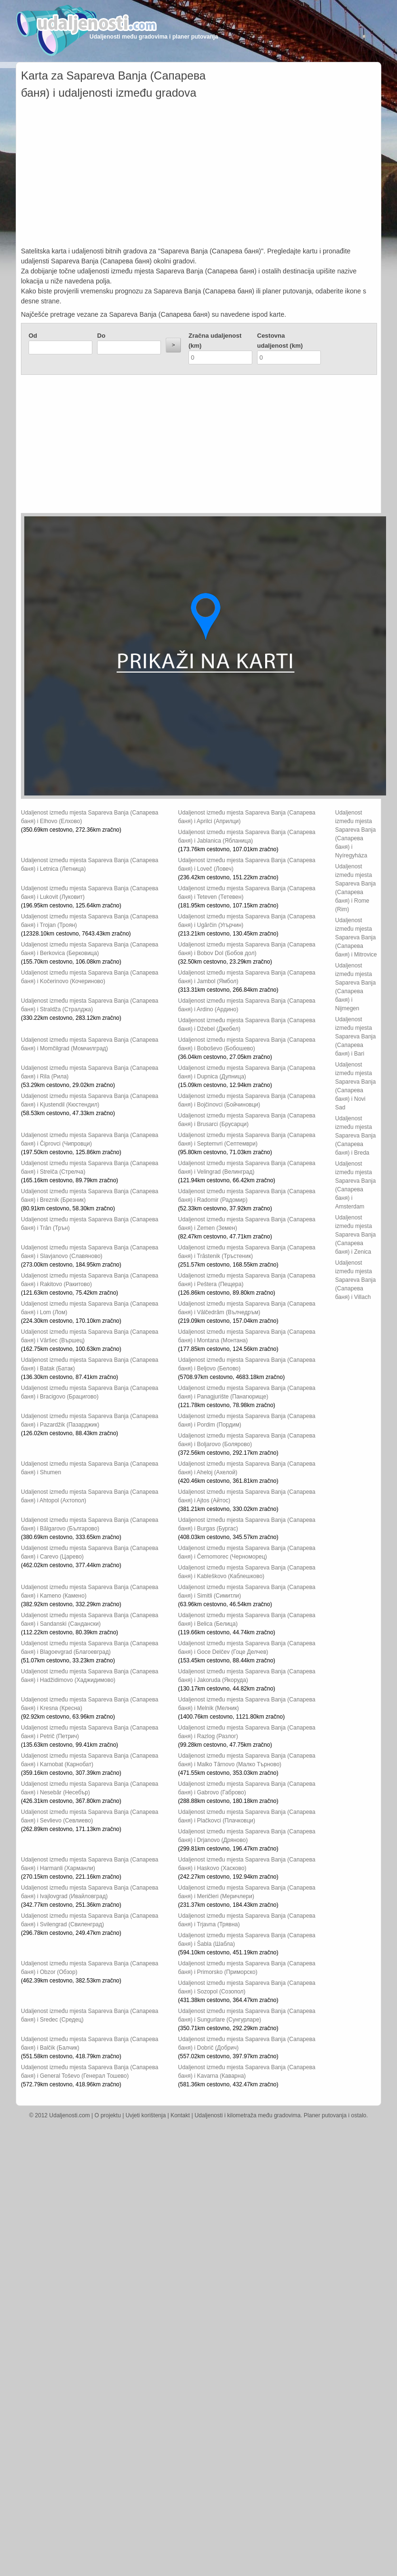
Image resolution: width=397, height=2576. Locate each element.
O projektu (108, 2115)
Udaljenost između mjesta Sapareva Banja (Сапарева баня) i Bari (355, 1036)
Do (101, 335)
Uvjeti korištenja (146, 2115)
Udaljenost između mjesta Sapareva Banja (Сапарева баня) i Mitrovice (356, 937)
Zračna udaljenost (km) (215, 340)
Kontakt (180, 2115)
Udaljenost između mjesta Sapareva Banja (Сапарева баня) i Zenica (355, 1234)
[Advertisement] (199, 175)
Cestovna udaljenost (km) (280, 340)
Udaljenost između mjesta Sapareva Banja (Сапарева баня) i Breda (355, 1135)
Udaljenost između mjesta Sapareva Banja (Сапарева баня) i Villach (355, 1279)
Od (33, 335)
